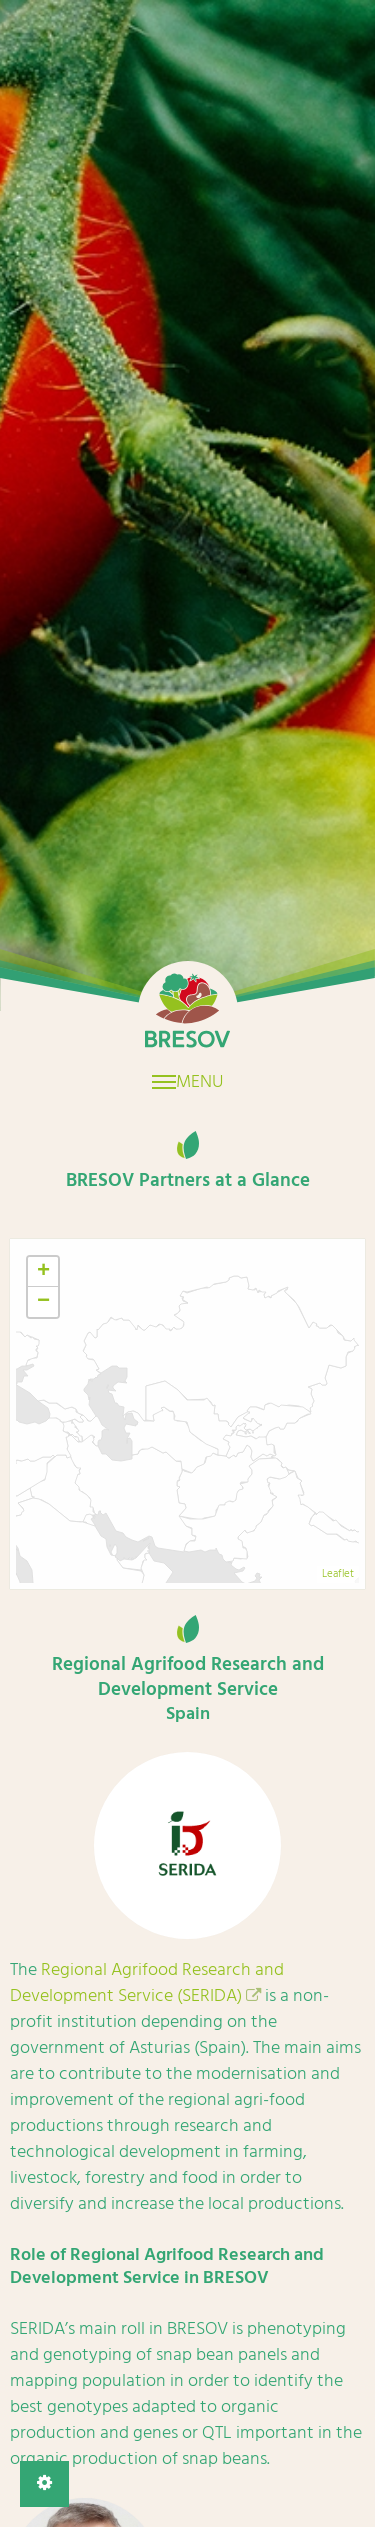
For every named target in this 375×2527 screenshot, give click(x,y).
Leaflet (338, 1574)
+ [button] (43, 1272)
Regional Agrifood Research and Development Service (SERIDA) (147, 1982)
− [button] (43, 1302)
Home (188, 1011)
